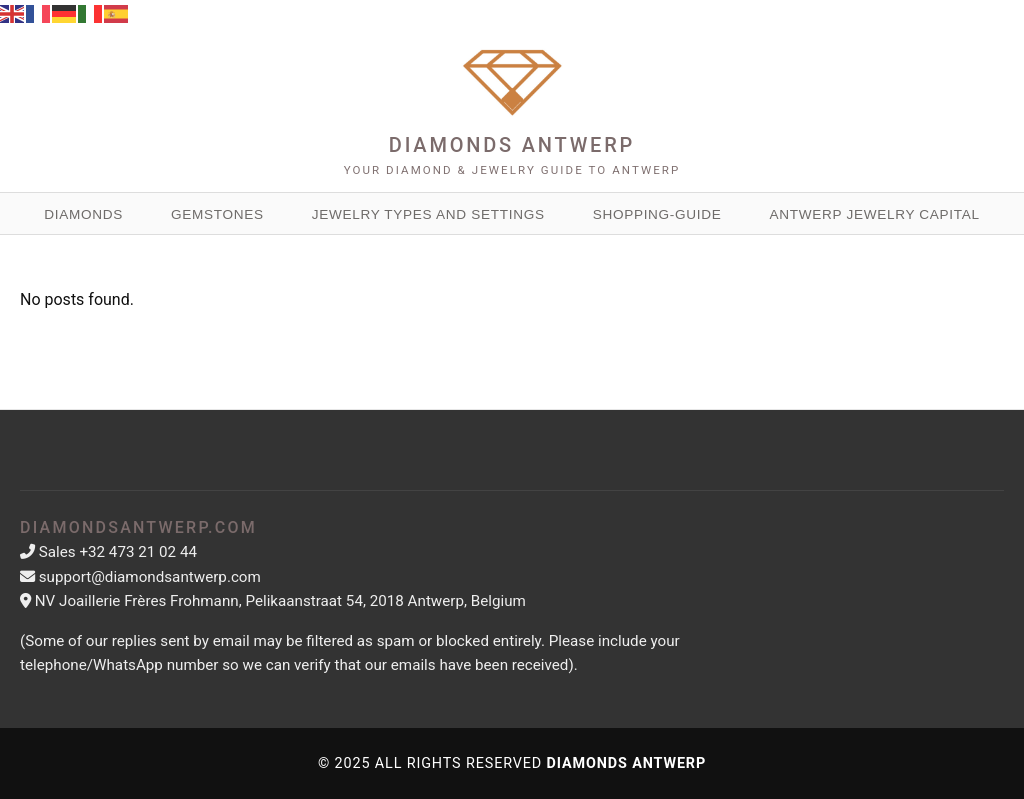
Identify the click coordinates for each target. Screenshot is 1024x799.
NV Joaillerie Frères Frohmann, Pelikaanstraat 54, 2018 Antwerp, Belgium (280, 601)
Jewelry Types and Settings (428, 214)
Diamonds (83, 214)
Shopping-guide (657, 214)
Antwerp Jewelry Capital (875, 214)
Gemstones (217, 214)
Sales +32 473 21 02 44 (118, 552)
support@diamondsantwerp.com (150, 577)
